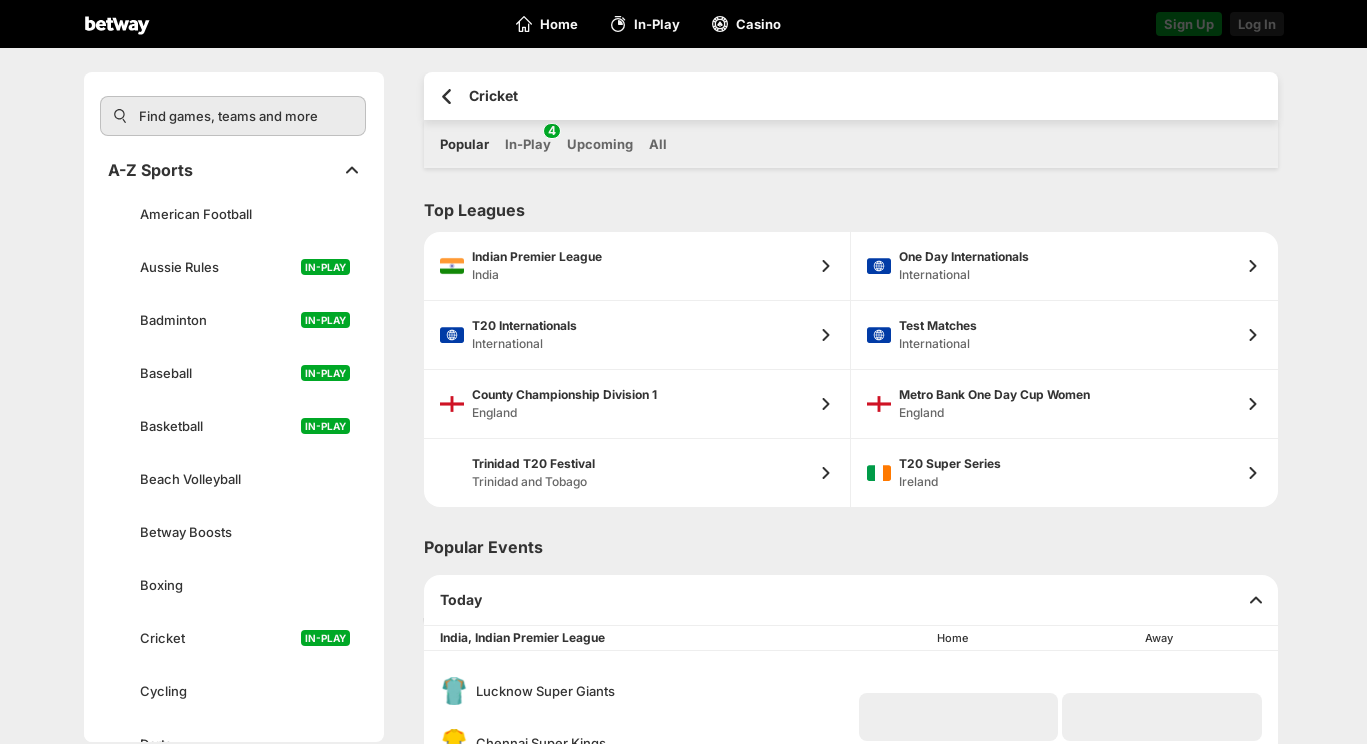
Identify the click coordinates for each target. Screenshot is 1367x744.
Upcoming (600, 144)
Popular (464, 144)
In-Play (528, 138)
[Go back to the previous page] (446, 96)
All (658, 144)
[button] (959, 717)
